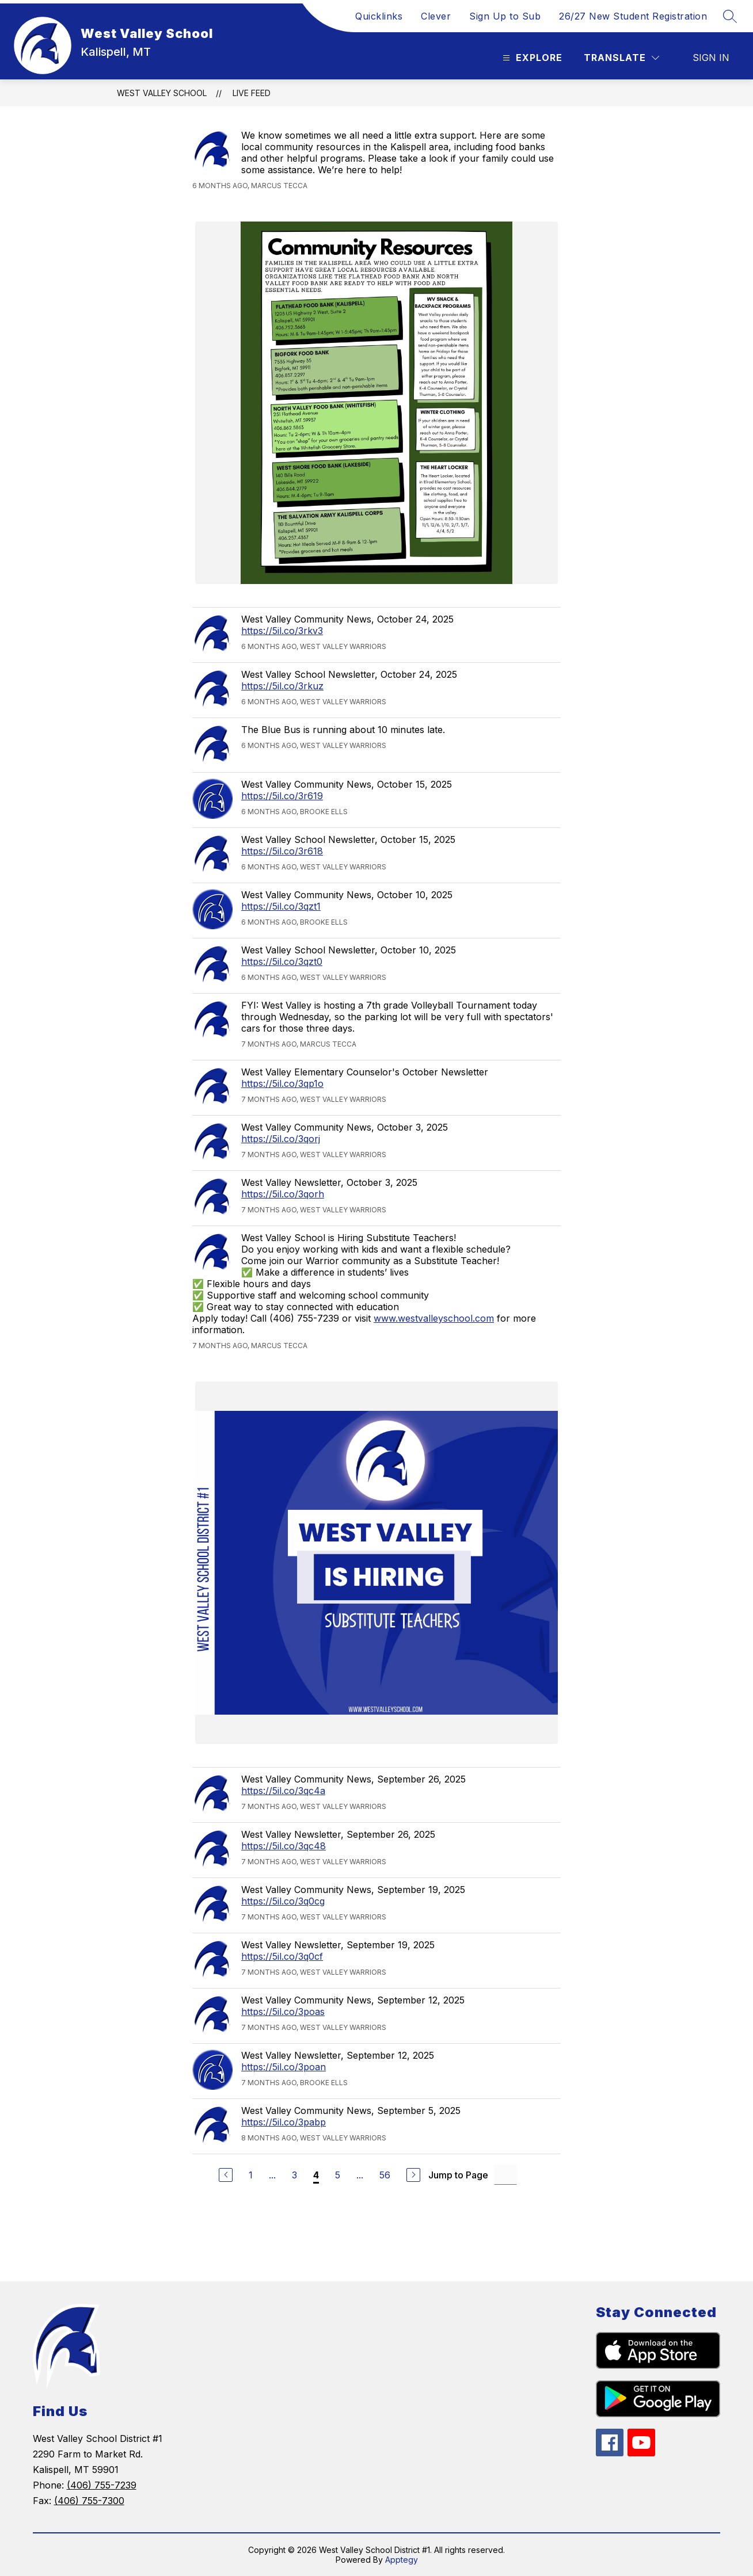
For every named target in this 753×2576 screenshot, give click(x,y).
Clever (436, 16)
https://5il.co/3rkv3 (282, 630)
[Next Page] (413, 2175)
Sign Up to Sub (505, 16)
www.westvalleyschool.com (434, 1318)
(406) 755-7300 (89, 2500)
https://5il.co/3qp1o (282, 1083)
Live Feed (252, 93)
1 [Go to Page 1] (251, 2175)
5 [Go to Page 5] (337, 2175)
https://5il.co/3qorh (282, 1194)
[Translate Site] (621, 58)
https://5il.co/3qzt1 (281, 906)
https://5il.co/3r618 (282, 851)
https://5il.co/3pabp (283, 2122)
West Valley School (162, 93)
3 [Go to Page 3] (294, 2175)
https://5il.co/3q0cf (282, 1956)
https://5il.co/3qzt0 (281, 961)
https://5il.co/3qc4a (283, 1790)
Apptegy (401, 2559)
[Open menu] (531, 58)
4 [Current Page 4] (316, 2175)
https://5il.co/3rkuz (282, 686)
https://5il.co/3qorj (280, 1138)
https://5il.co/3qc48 (283, 1846)
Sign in (711, 57)
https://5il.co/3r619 (282, 796)
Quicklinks (378, 16)
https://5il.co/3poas (283, 2011)
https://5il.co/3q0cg (283, 1901)
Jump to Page (458, 2175)
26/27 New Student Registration (633, 16)
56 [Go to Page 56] (384, 2175)
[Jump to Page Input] (505, 2175)
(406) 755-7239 (101, 2485)
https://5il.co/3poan (283, 2067)
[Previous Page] (226, 2175)
